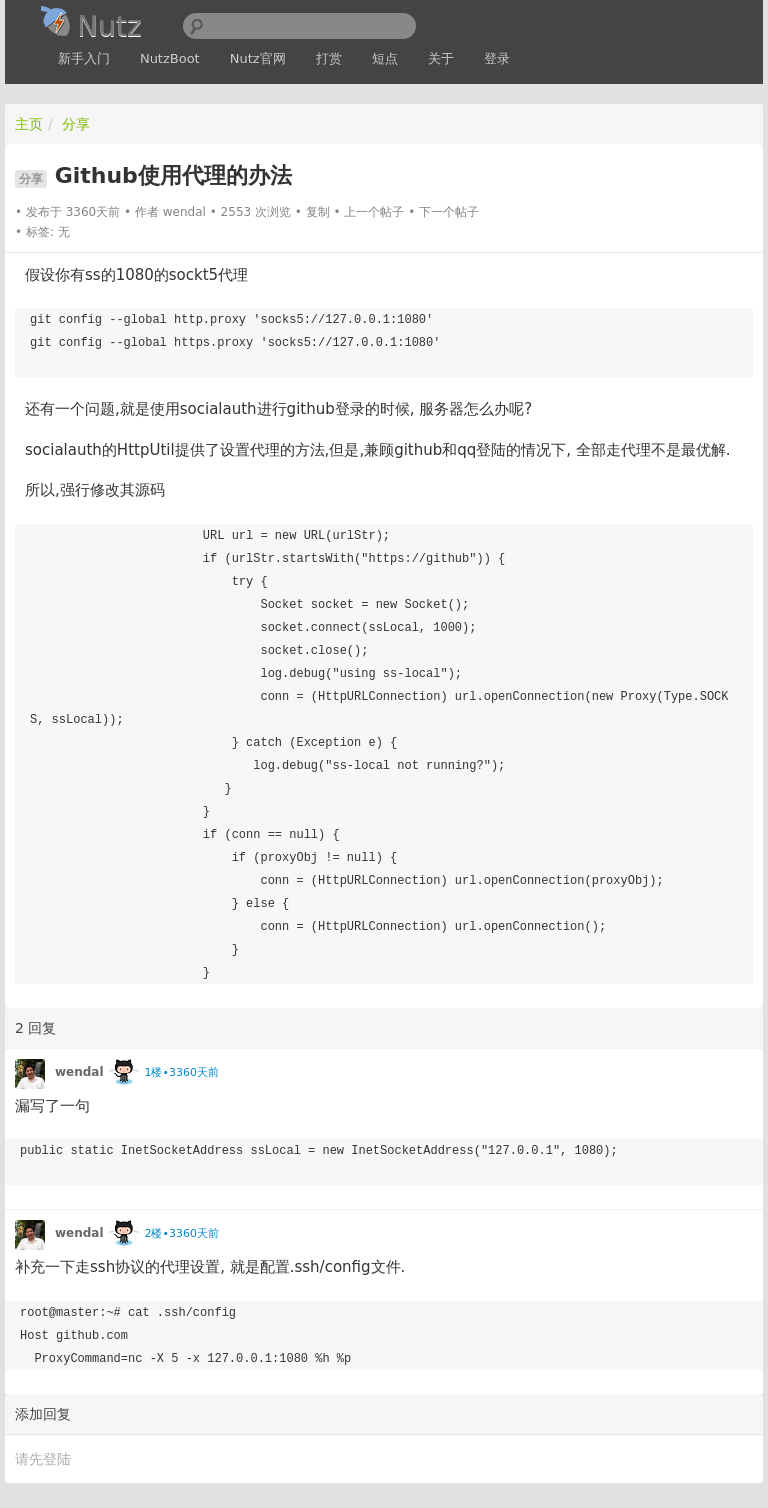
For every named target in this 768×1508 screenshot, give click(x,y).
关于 (441, 58)
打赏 (329, 58)
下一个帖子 (449, 212)
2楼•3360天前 (181, 1233)
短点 (385, 58)
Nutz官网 (258, 58)
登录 (497, 58)
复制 (318, 212)
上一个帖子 (374, 212)
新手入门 (84, 58)
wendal (184, 212)
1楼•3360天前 (181, 1072)
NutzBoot (170, 58)
